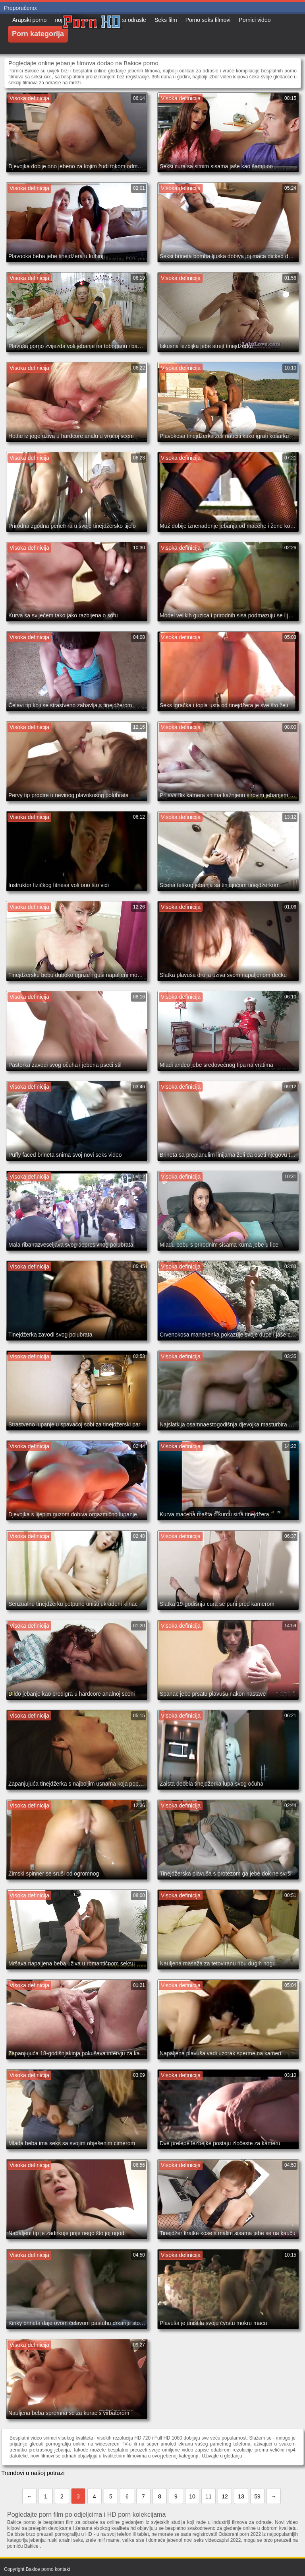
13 (241, 2496)
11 (208, 2496)
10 (192, 2496)
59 (257, 2496)
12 (225, 2496)
